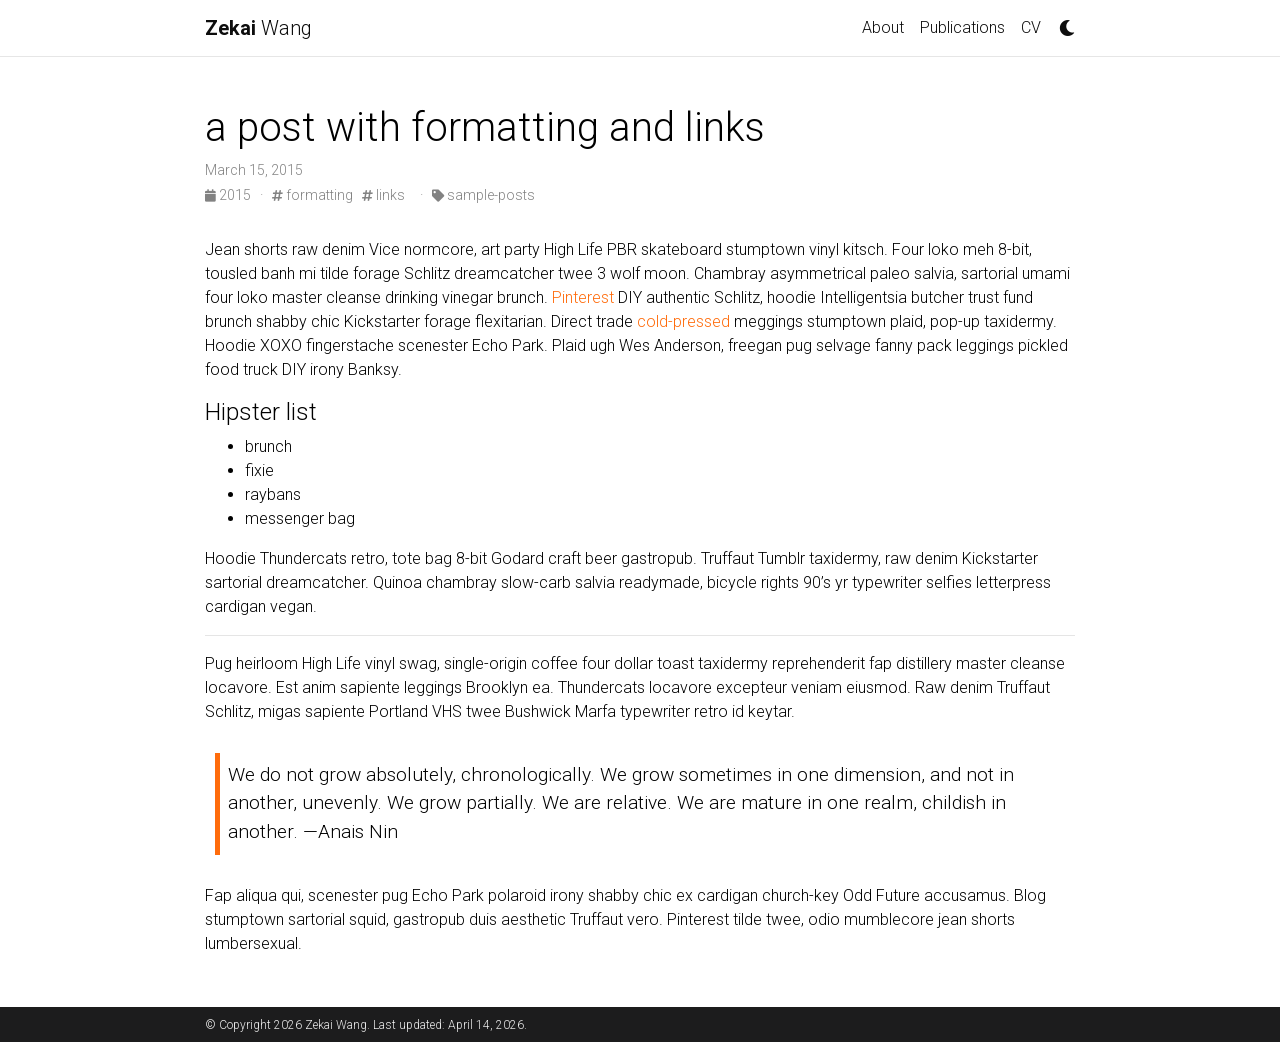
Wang (258, 28)
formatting (312, 195)
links (383, 195)
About (883, 27)
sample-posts (483, 195)
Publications (962, 27)
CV (1031, 27)
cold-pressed (683, 321)
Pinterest (583, 297)
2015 (229, 195)
